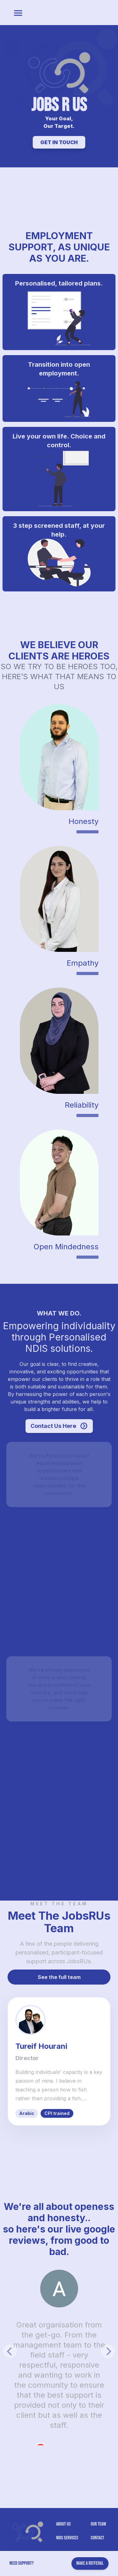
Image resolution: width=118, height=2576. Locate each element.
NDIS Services (67, 2538)
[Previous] (10, 2351)
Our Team (98, 2524)
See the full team (59, 1977)
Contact (97, 2538)
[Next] (108, 2351)
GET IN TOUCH (59, 142)
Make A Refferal (90, 2563)
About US (63, 2524)
